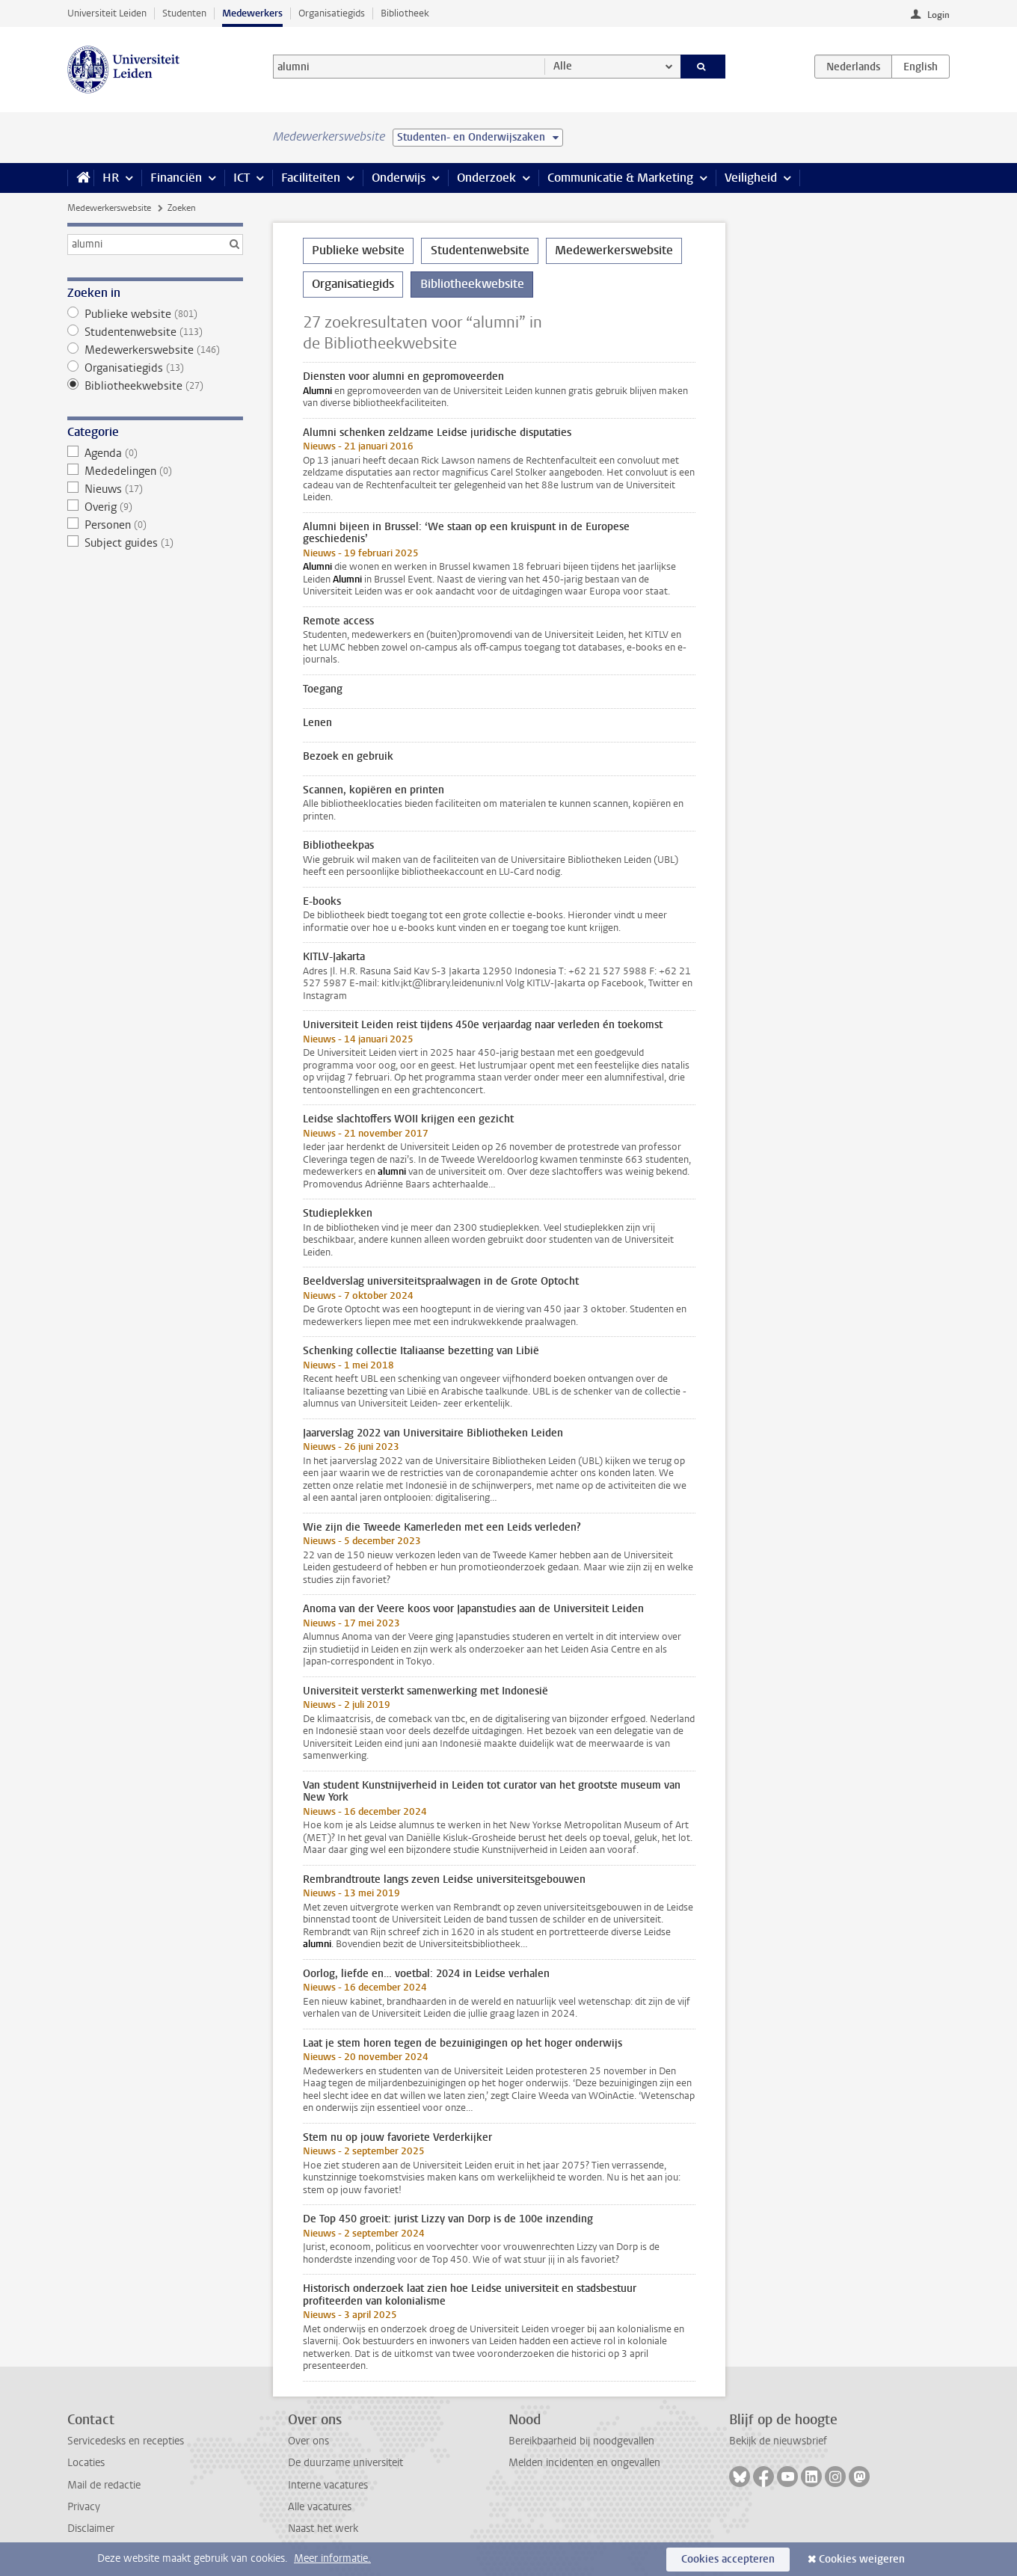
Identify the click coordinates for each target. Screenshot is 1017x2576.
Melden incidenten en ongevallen (584, 2463)
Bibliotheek (405, 13)
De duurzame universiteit (345, 2463)
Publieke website (155, 314)
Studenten (184, 13)
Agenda (155, 453)
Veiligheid (751, 177)
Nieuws (155, 489)
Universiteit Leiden (107, 13)
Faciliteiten (310, 177)
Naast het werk (323, 2528)
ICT (241, 177)
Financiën (176, 177)
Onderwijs (398, 177)
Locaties (86, 2463)
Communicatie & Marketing (620, 177)
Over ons (308, 2441)
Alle (562, 66)
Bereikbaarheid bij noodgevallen (581, 2441)
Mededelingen (155, 471)
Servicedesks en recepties (125, 2441)
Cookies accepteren (728, 2559)
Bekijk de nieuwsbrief (778, 2441)
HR (110, 177)
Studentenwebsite (155, 332)
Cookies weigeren (862, 2559)
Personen (155, 525)
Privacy (83, 2507)
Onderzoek (486, 177)
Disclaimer (90, 2528)
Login (938, 15)
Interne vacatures (328, 2485)
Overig (155, 507)
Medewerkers (252, 13)
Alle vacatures (319, 2507)
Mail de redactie (104, 2485)
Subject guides (155, 543)
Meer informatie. (332, 2558)
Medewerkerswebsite (109, 208)
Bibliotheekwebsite (155, 386)
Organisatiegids (331, 13)
